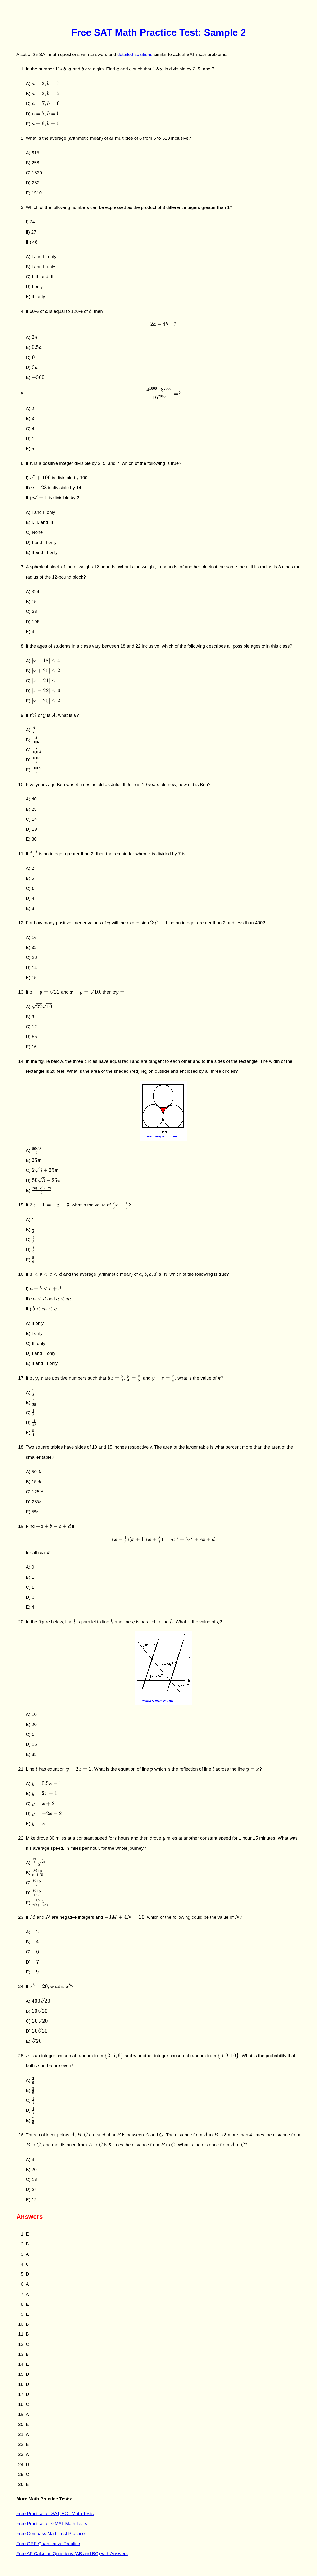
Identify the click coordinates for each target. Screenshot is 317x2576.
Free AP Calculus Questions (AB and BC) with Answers (72, 2553)
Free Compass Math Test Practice (50, 2533)
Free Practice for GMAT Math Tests (51, 2523)
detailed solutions (134, 54)
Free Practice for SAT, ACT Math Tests (55, 2513)
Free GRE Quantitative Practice (48, 2543)
